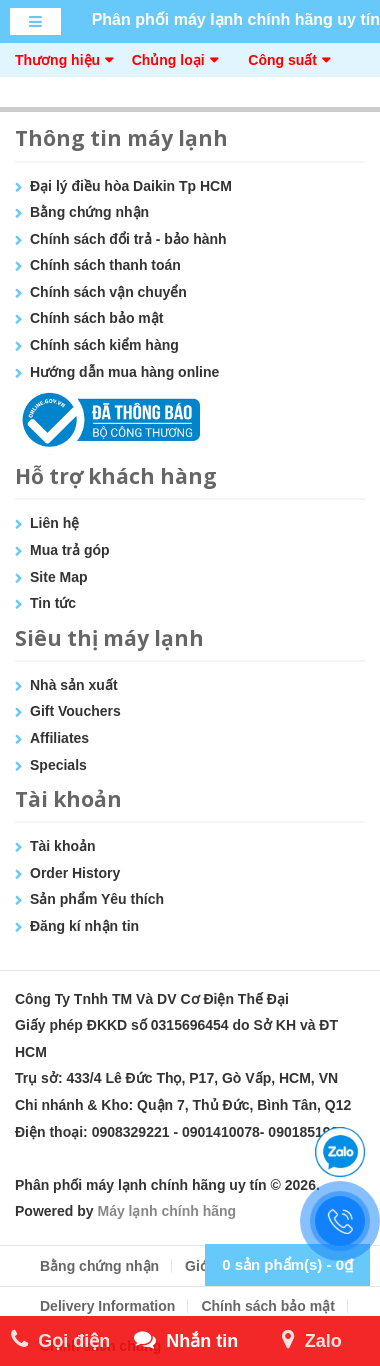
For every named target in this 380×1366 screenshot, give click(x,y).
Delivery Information (107, 1306)
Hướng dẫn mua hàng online (124, 372)
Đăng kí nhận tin (84, 926)
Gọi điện (60, 1341)
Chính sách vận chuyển (108, 292)
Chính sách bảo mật (96, 318)
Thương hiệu (57, 60)
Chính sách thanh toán (105, 265)
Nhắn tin (186, 1341)
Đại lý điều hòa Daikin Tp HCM (131, 186)
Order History (75, 873)
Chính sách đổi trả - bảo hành (128, 239)
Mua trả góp (70, 550)
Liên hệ (54, 523)
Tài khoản (63, 846)
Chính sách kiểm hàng (104, 345)
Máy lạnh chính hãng (166, 1211)
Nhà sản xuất (74, 685)
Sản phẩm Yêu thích (97, 899)
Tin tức (53, 603)
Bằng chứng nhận (89, 212)
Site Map (59, 577)
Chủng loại (168, 60)
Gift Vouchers (75, 711)
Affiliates (59, 738)
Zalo (312, 1341)
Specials (58, 765)
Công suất (282, 60)
